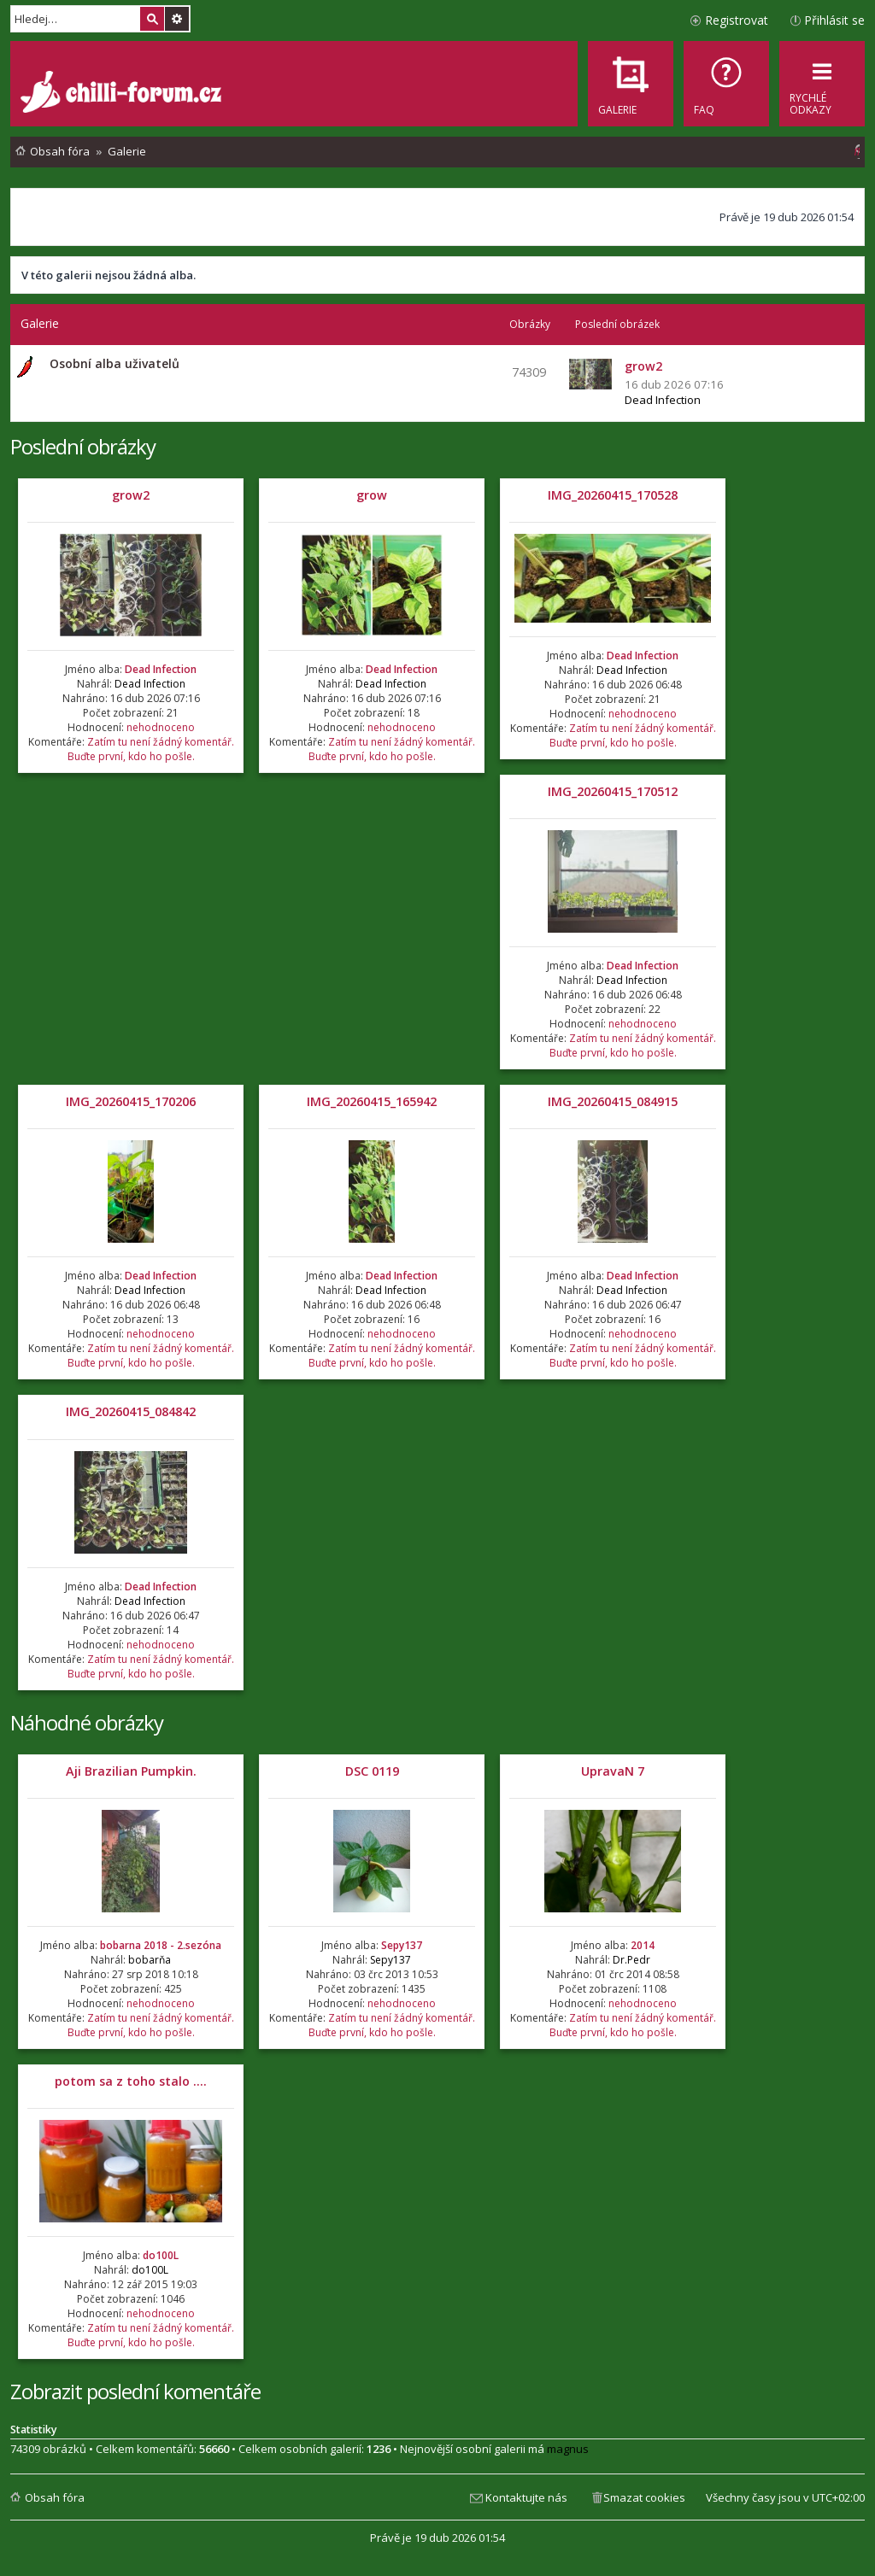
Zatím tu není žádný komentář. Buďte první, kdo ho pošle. (151, 749)
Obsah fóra (55, 2497)
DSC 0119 (372, 1771)
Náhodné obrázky (86, 1722)
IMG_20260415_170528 (613, 495)
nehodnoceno (160, 727)
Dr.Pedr (631, 1959)
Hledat (152, 19)
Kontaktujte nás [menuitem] (526, 2497)
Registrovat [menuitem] (736, 20)
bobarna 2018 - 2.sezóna (160, 1945)
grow (371, 495)
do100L (161, 2255)
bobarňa (149, 1959)
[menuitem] (726, 83)
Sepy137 (401, 1945)
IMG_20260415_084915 (613, 1101)
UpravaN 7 (612, 1771)
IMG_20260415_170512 (613, 791)
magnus (568, 2448)
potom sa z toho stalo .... (131, 2081)
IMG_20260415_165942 (372, 1101)
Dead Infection (663, 399)
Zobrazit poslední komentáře (135, 2391)
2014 (643, 1945)
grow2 (131, 495)
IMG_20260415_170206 (131, 1101)
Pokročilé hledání (177, 19)
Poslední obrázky (83, 446)
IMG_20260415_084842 (131, 1411)
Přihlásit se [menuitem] (834, 20)
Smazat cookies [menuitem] (644, 2497)
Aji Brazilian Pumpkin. (131, 1771)
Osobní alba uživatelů (114, 363)
